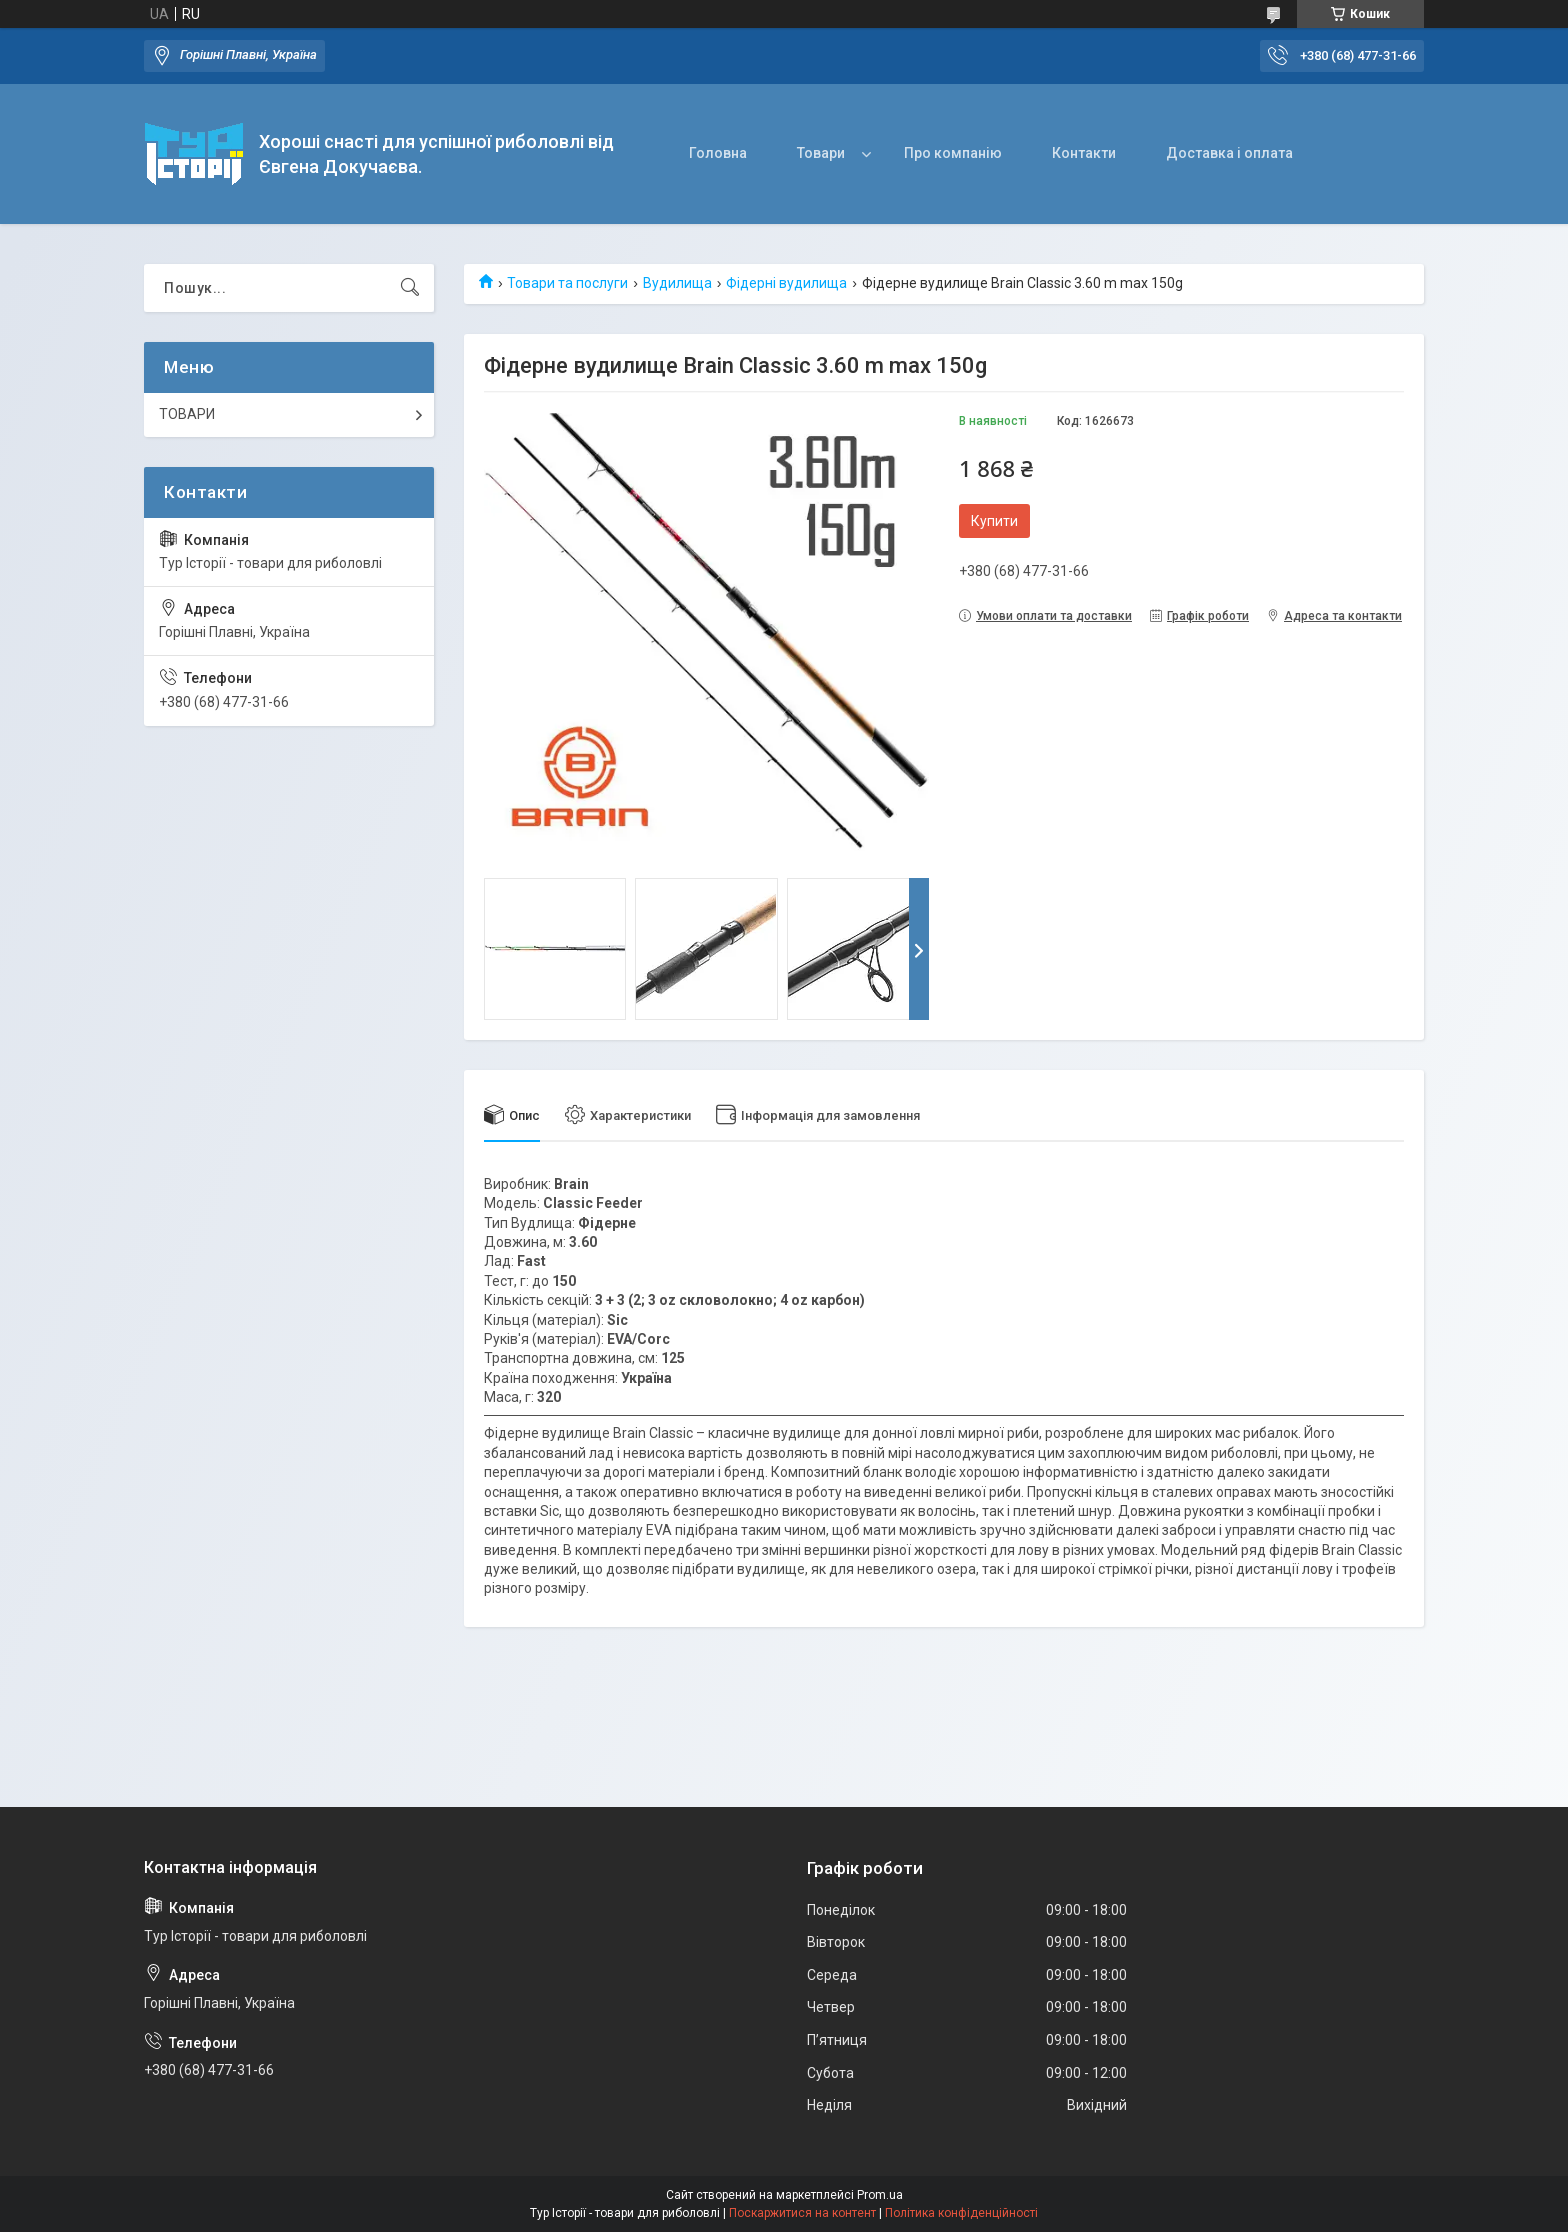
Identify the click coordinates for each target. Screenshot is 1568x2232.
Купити (994, 521)
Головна (718, 153)
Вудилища (677, 283)
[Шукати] (410, 288)
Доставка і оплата (1229, 153)
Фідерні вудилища (786, 283)
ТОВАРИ (187, 414)
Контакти (1084, 153)
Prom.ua (880, 2195)
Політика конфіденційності (961, 2213)
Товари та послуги (567, 283)
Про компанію (953, 153)
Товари (821, 153)
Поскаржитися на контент (802, 2213)
